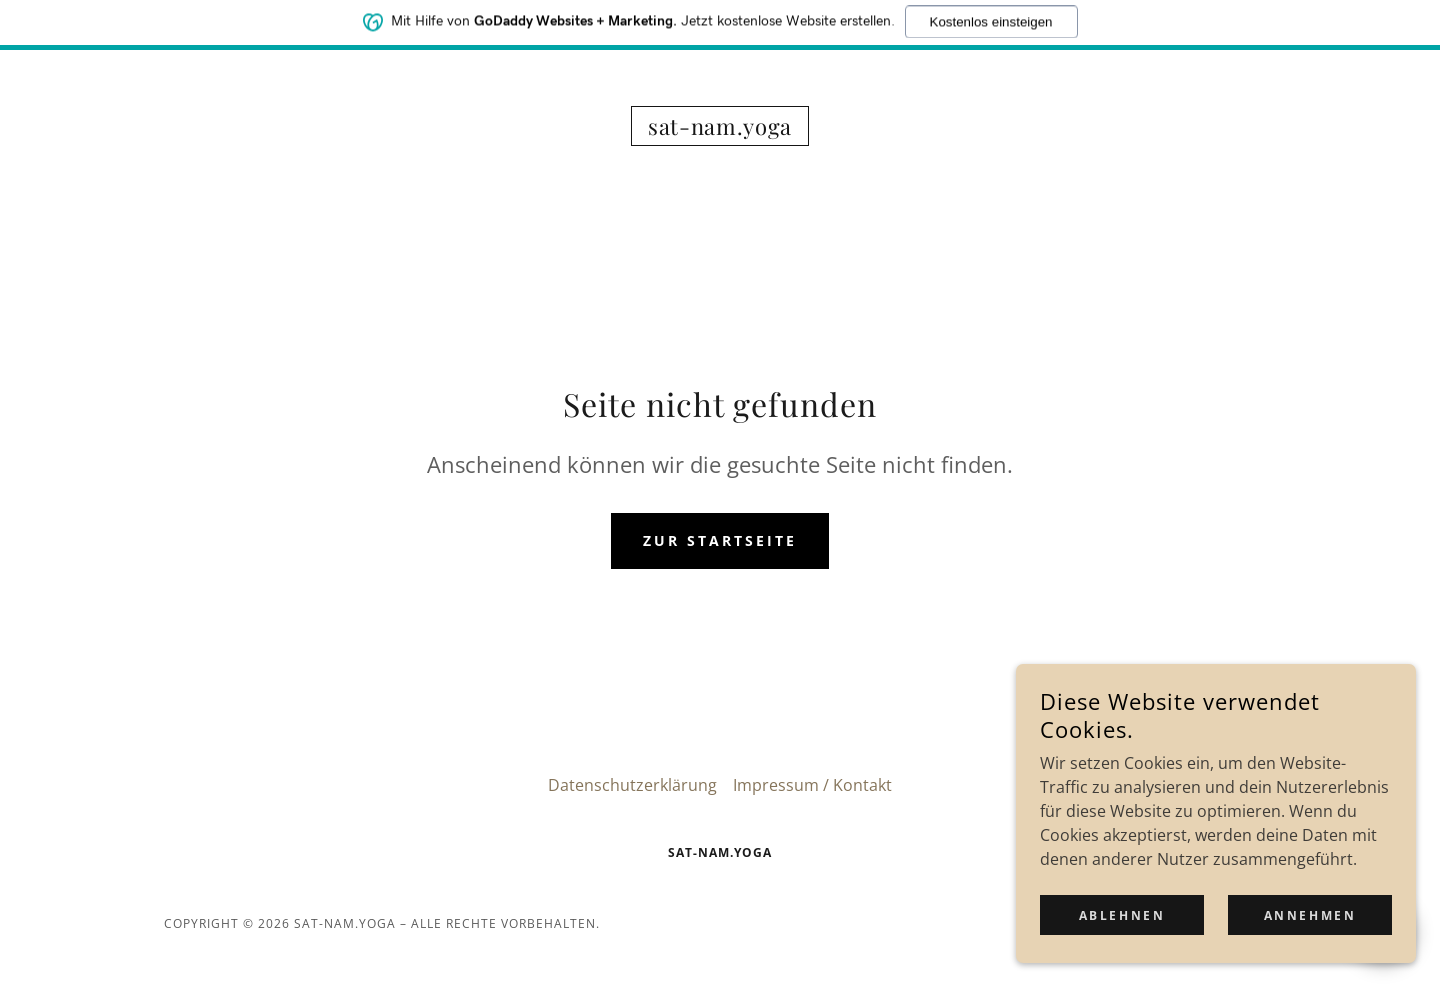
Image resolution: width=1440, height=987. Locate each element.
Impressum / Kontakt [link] (812, 785)
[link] (720, 129)
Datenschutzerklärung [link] (632, 785)
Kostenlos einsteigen (991, 17)
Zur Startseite (720, 540)
